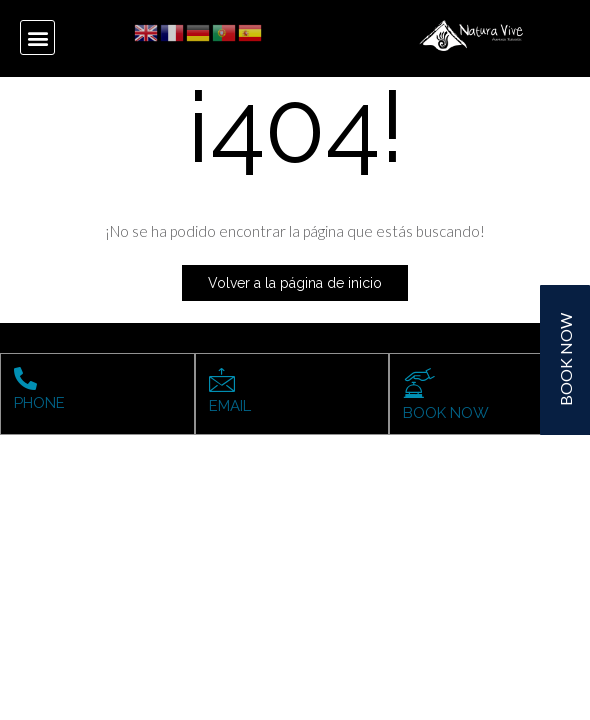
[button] (37, 37)
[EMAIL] (222, 380)
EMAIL (230, 406)
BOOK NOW (446, 413)
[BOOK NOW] (419, 383)
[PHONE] (25, 378)
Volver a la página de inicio (295, 283)
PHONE (39, 403)
